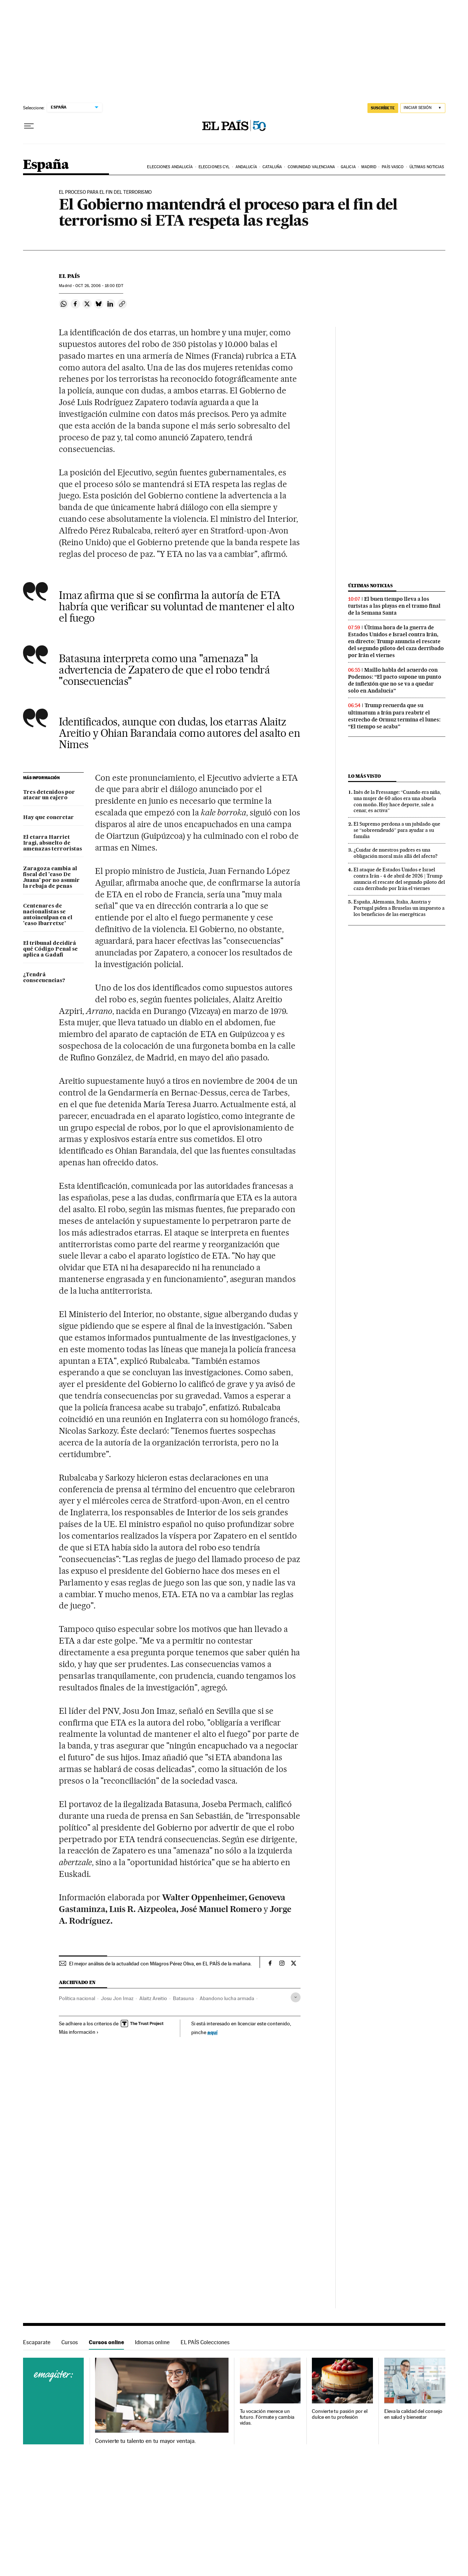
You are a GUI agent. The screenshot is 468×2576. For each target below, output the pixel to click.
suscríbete (383, 107)
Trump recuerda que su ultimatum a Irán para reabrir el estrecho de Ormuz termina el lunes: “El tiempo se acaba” (394, 715)
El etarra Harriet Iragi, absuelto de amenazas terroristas (52, 843)
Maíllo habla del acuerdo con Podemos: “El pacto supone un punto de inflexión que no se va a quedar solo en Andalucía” (394, 680)
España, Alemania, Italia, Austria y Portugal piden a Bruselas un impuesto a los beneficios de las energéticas (399, 908)
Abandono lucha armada (227, 1998)
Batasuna (183, 1998)
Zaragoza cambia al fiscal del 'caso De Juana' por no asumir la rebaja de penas (51, 877)
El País (69, 276)
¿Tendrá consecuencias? (44, 977)
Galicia (348, 167)
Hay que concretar (48, 817)
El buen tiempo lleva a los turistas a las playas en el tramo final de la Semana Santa (394, 606)
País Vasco (393, 167)
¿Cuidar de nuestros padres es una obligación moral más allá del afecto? (396, 853)
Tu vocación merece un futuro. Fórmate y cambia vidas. (267, 2417)
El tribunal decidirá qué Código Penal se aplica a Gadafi (50, 949)
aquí (212, 2032)
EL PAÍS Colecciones (205, 2342)
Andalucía (246, 167)
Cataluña (272, 167)
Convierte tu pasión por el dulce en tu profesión (339, 2414)
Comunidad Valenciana (311, 167)
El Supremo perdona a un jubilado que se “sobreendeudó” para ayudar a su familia (397, 830)
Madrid (368, 167)
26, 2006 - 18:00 (99, 285)
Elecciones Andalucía (170, 167)
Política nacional (77, 1998)
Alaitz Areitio (153, 1998)
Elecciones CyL (214, 167)
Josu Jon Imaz (117, 1998)
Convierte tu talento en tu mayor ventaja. (145, 2441)
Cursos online (106, 2342)
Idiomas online (152, 2342)
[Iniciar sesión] (422, 108)
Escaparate (36, 2342)
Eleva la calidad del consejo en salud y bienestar (413, 2414)
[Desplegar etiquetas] (296, 1997)
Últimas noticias (427, 167)
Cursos (69, 2342)
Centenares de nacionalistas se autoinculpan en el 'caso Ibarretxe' (47, 915)
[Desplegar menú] (29, 126)
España (46, 165)
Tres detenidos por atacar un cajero (49, 795)
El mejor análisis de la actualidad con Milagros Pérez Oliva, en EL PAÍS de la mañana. (160, 1963)
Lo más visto (364, 776)
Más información (79, 2032)
